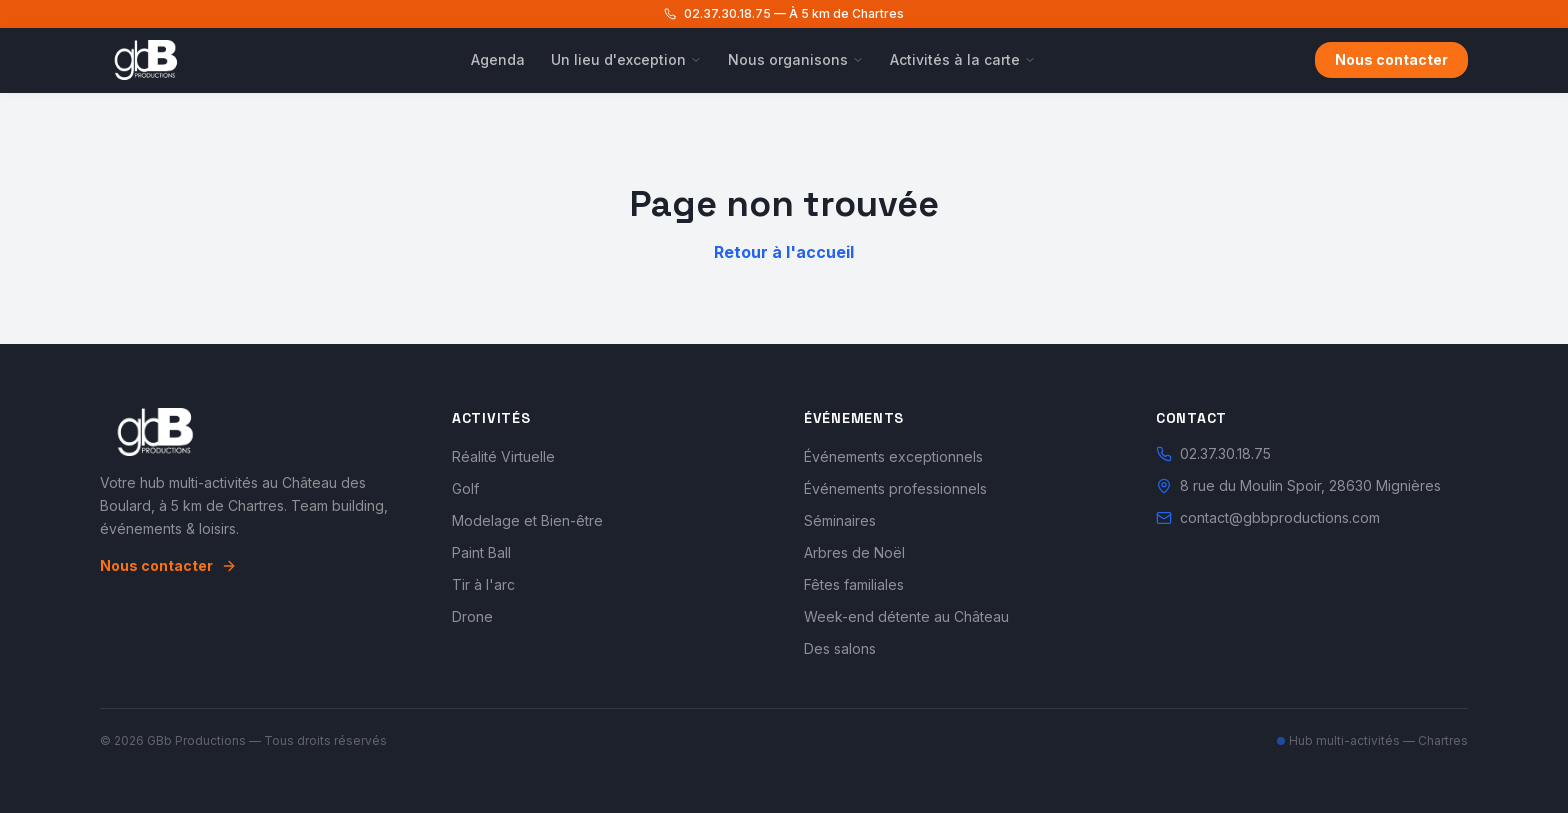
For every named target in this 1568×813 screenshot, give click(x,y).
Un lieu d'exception (626, 59)
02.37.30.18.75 (1213, 453)
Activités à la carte (963, 59)
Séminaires (840, 520)
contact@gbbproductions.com (1268, 517)
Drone (472, 616)
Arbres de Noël (854, 552)
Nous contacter (1391, 59)
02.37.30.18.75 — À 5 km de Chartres (784, 13)
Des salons (840, 648)
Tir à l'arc (483, 584)
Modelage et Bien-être (527, 520)
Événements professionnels (895, 488)
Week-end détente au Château (906, 616)
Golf (465, 488)
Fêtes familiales (854, 584)
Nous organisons (796, 59)
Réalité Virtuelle (503, 456)
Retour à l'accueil (784, 252)
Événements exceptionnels (893, 456)
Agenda (498, 59)
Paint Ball (481, 552)
